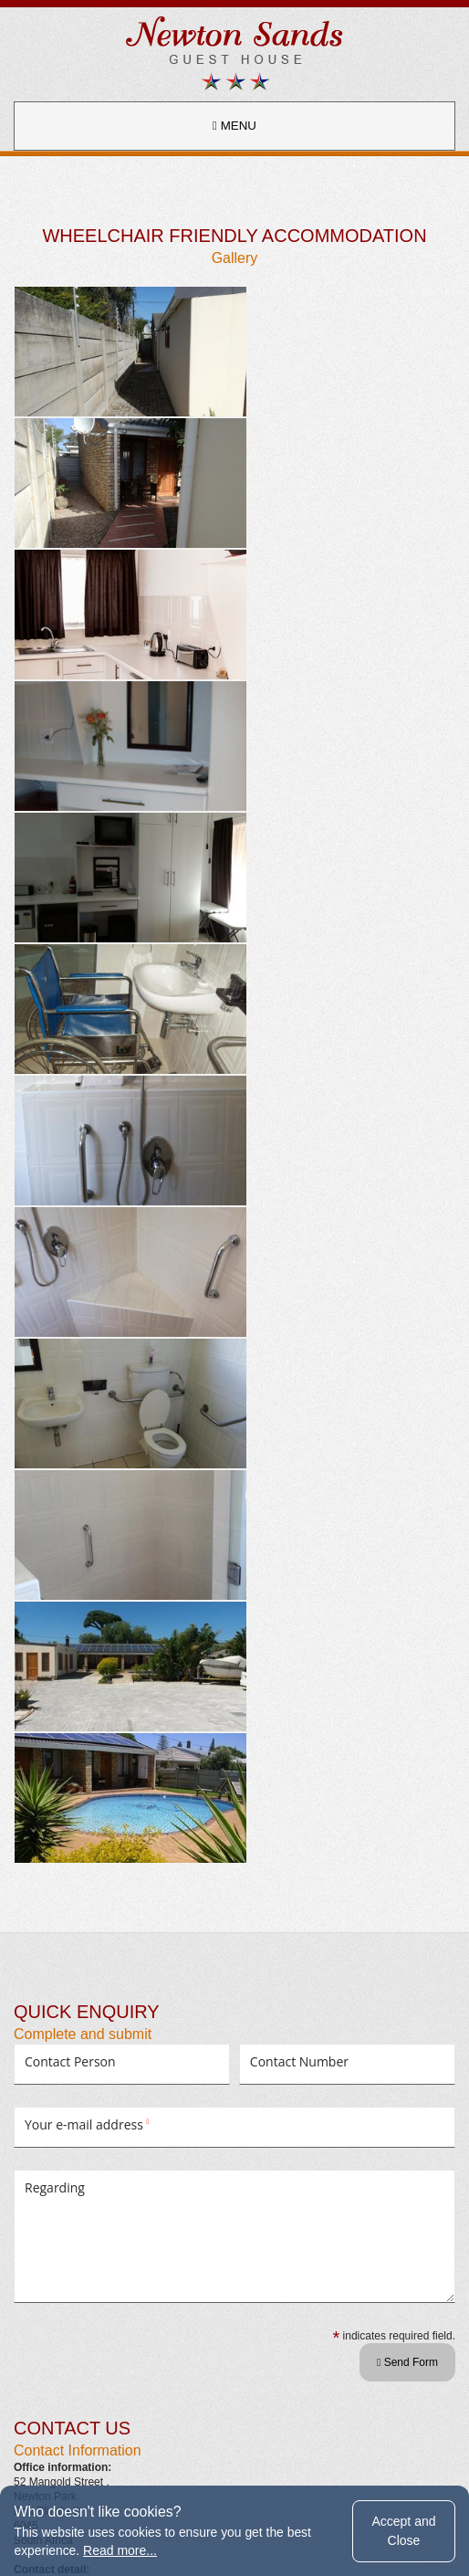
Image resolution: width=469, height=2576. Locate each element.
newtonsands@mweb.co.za (81, 1809)
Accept (403, 2530)
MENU (234, 125)
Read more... (121, 2550)
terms (173, 2459)
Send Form (407, 1529)
